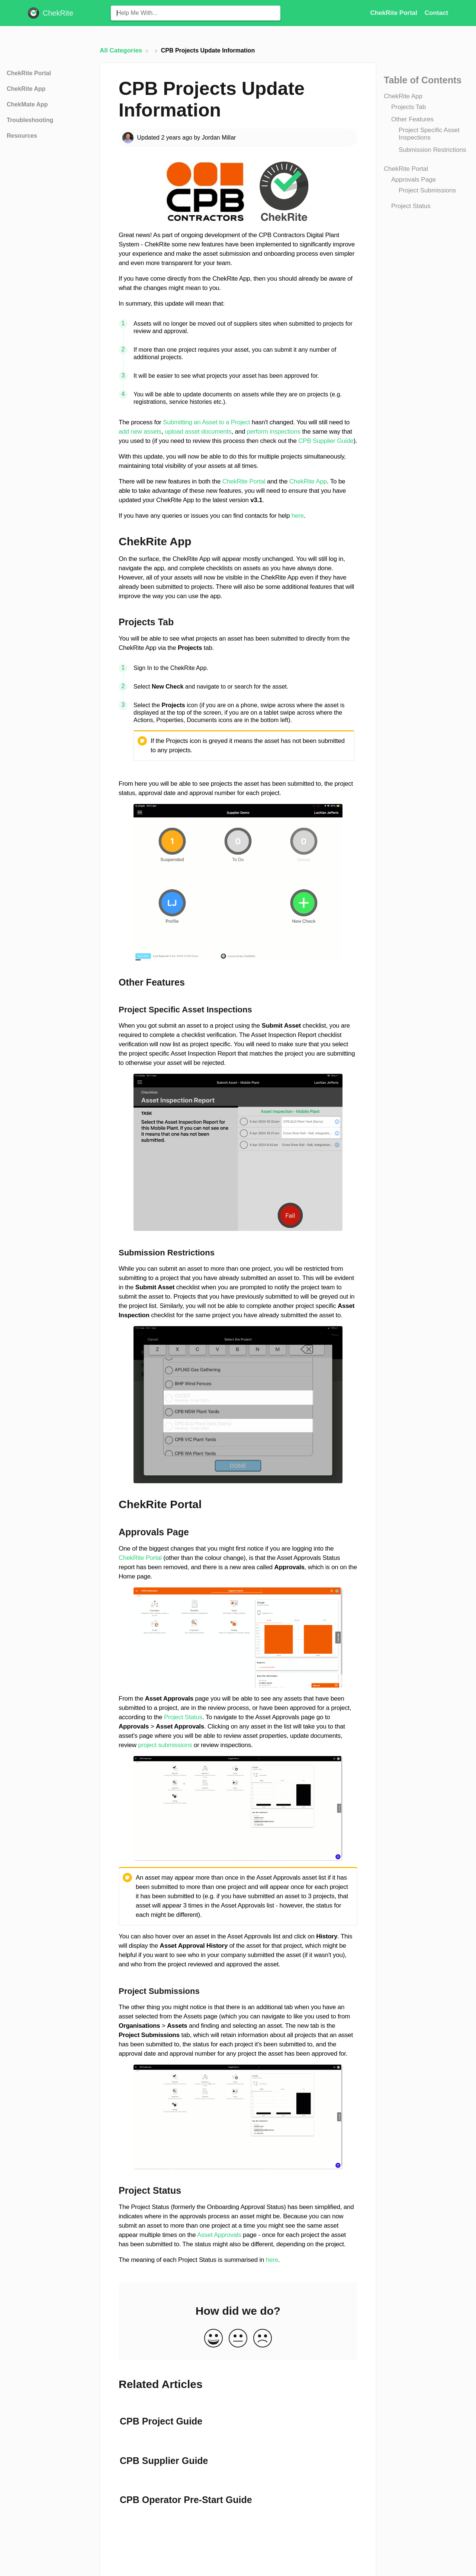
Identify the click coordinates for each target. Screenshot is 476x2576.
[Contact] (436, 13)
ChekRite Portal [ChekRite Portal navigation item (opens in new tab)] (394, 12)
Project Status (411, 206)
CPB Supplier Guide (325, 440)
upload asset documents (198, 431)
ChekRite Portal (406, 168)
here (298, 515)
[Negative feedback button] (262, 2338)
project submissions (165, 1745)
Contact (436, 12)
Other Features (412, 119)
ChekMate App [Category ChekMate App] (27, 104)
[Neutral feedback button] (238, 2338)
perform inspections (273, 431)
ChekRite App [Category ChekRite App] (26, 89)
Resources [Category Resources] (22, 136)
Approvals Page (413, 179)
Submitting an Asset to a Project (206, 422)
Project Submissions (427, 190)
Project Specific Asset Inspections (429, 134)
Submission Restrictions (432, 149)
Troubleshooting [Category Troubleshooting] (30, 120)
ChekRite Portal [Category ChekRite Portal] (29, 73)
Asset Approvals (219, 2234)
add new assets (140, 431)
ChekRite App (403, 96)
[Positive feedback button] (213, 2338)
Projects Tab (408, 107)
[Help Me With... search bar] (195, 13)
